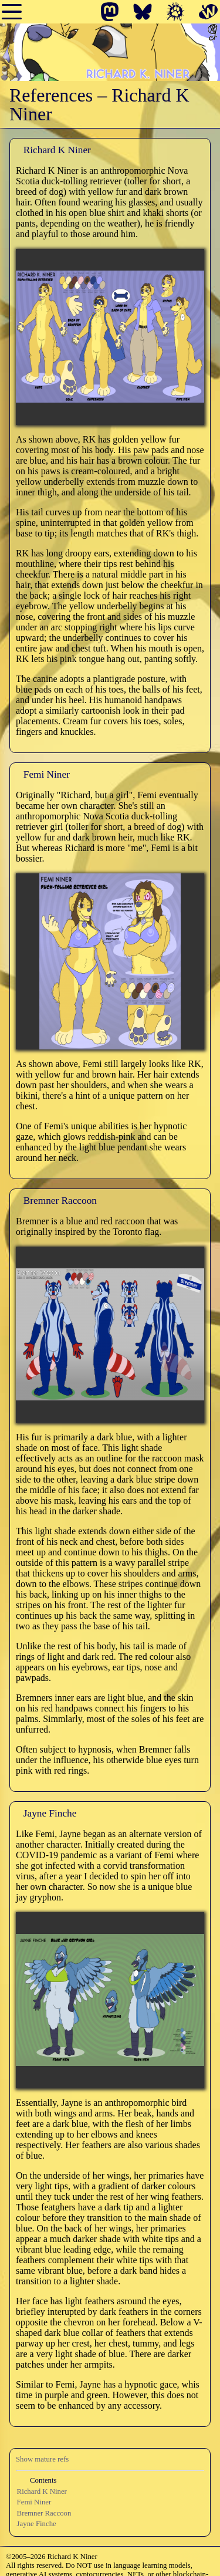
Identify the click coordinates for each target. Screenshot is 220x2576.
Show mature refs (42, 2459)
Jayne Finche (36, 2524)
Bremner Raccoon (44, 2513)
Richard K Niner (42, 2491)
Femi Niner (34, 2502)
